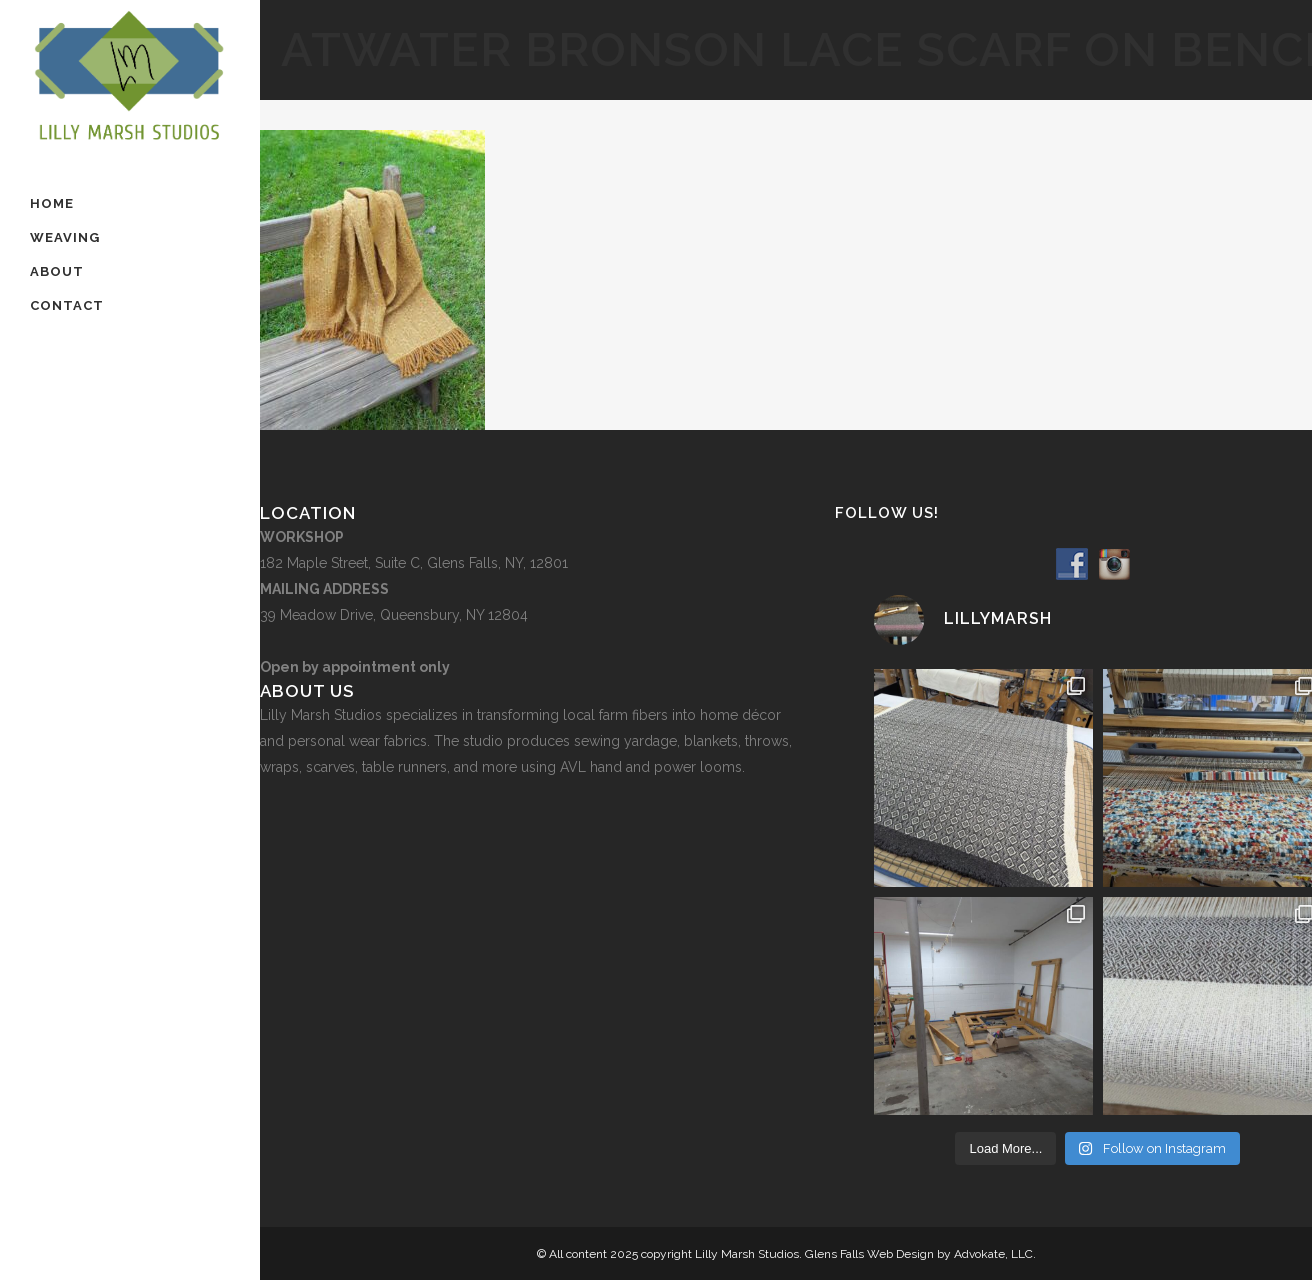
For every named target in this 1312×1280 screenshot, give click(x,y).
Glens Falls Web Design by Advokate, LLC (919, 1254)
